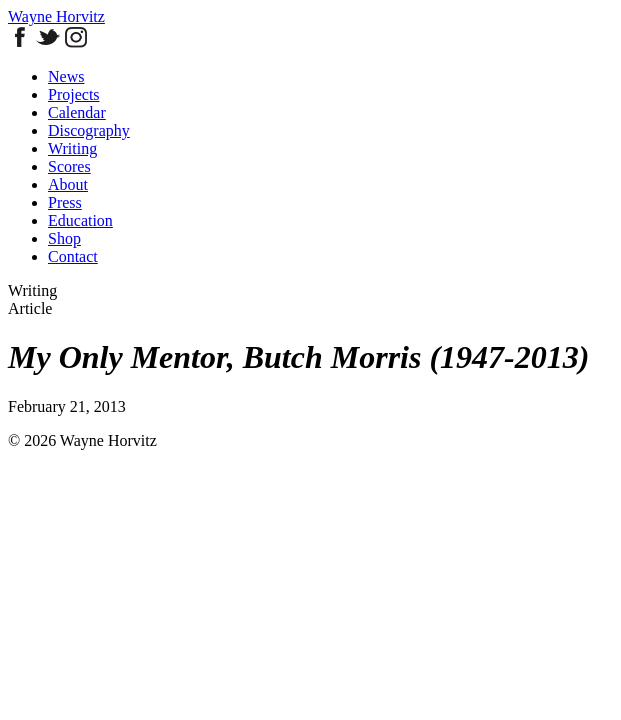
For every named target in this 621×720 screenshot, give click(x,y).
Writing (72, 148)
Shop (64, 238)
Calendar (77, 112)
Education (80, 220)
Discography (89, 130)
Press (65, 202)
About (68, 184)
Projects (74, 94)
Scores (69, 166)
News (66, 76)
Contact (73, 256)
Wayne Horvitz (56, 16)
